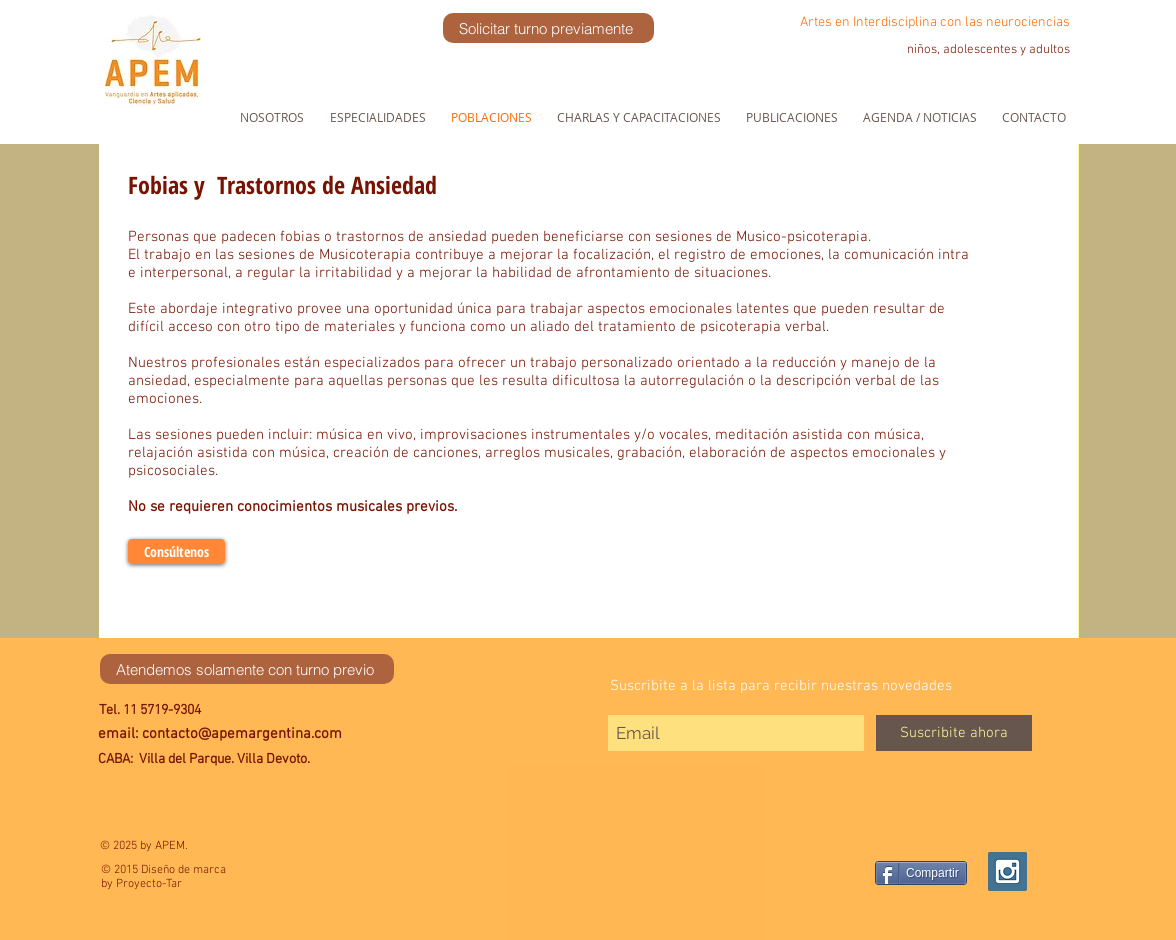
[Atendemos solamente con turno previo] (247, 669)
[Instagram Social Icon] (1007, 871)
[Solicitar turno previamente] (548, 28)
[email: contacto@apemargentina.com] (261, 735)
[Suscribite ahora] (954, 733)
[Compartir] (921, 873)
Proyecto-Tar (149, 884)
